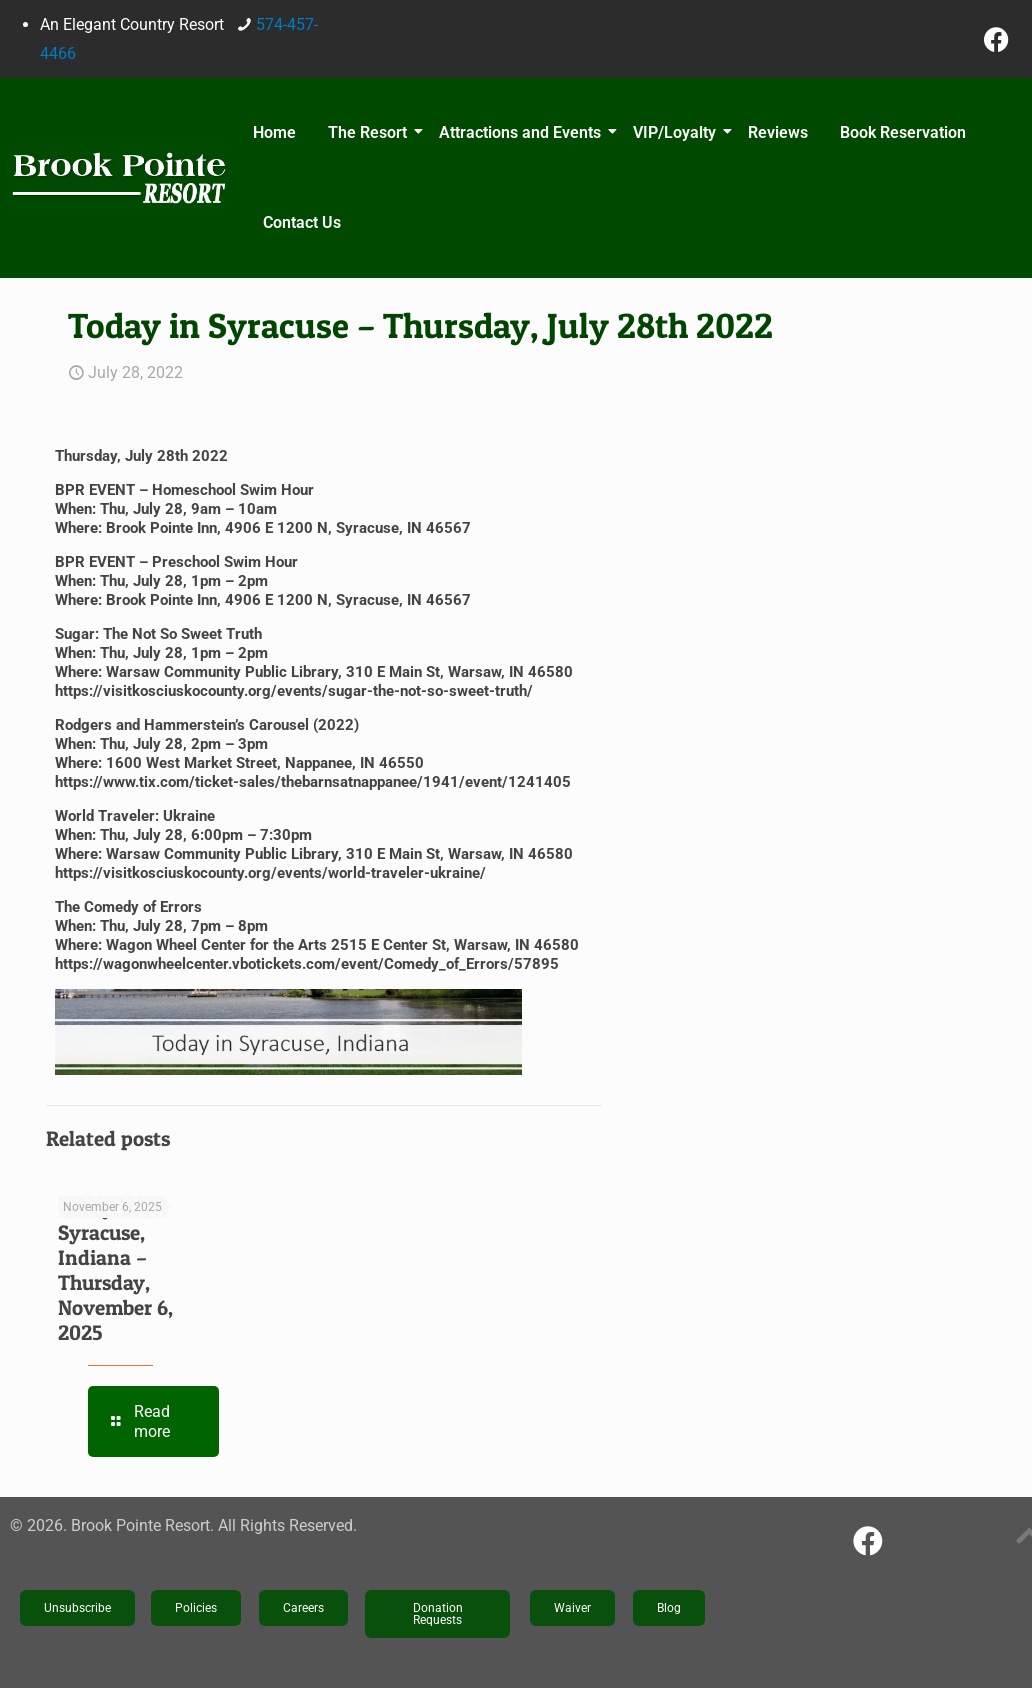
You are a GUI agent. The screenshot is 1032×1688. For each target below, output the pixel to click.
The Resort (370, 132)
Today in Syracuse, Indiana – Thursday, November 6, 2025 (115, 1270)
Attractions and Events (523, 132)
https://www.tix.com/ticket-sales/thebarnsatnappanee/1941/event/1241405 (313, 782)
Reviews (778, 132)
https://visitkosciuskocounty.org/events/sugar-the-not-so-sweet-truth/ (294, 691)
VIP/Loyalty (677, 132)
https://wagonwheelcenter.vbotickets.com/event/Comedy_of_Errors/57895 (307, 964)
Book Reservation (903, 132)
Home (274, 132)
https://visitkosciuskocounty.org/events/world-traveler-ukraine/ (270, 873)
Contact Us (302, 222)
